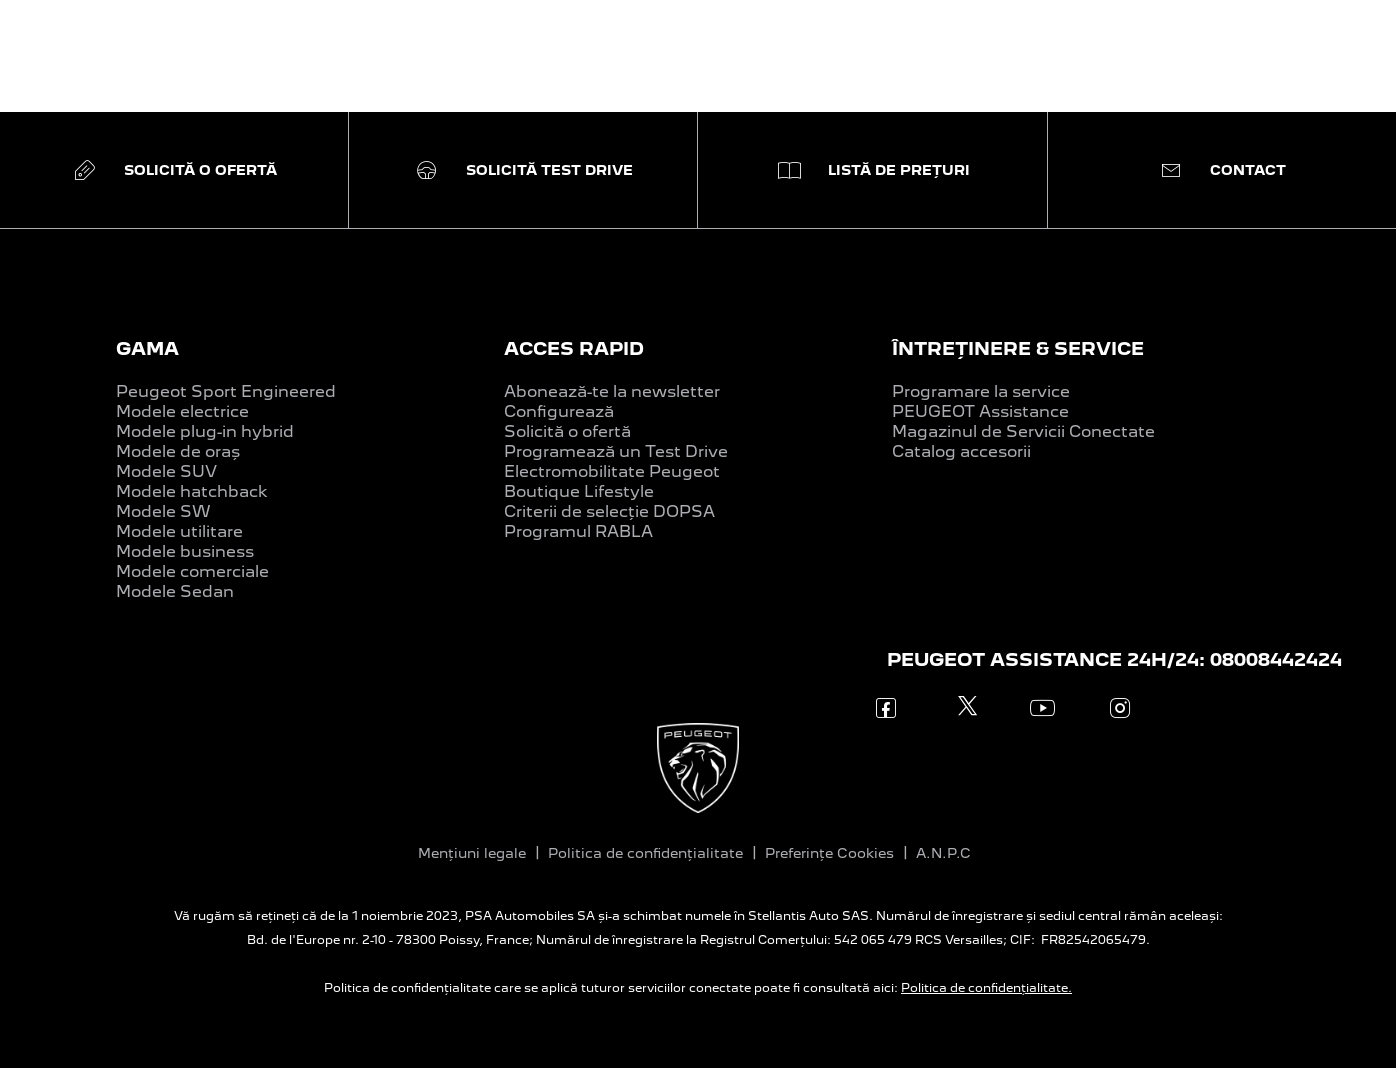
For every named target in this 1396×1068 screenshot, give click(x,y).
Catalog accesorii (961, 451)
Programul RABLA (578, 531)
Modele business (185, 551)
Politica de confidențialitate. (986, 988)
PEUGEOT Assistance (980, 411)
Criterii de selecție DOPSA (609, 511)
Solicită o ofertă (567, 431)
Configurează (559, 411)
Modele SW (163, 511)
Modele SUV (166, 471)
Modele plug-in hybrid (205, 431)
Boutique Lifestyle (579, 491)
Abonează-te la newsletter (612, 391)
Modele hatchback (192, 491)
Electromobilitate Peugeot (612, 471)
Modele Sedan (175, 591)
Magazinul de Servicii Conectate (1023, 431)
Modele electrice (182, 411)
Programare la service (981, 391)
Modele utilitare (179, 531)
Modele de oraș (178, 451)
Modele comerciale (192, 571)
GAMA (147, 348)
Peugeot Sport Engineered (226, 391)
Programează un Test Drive (616, 451)
